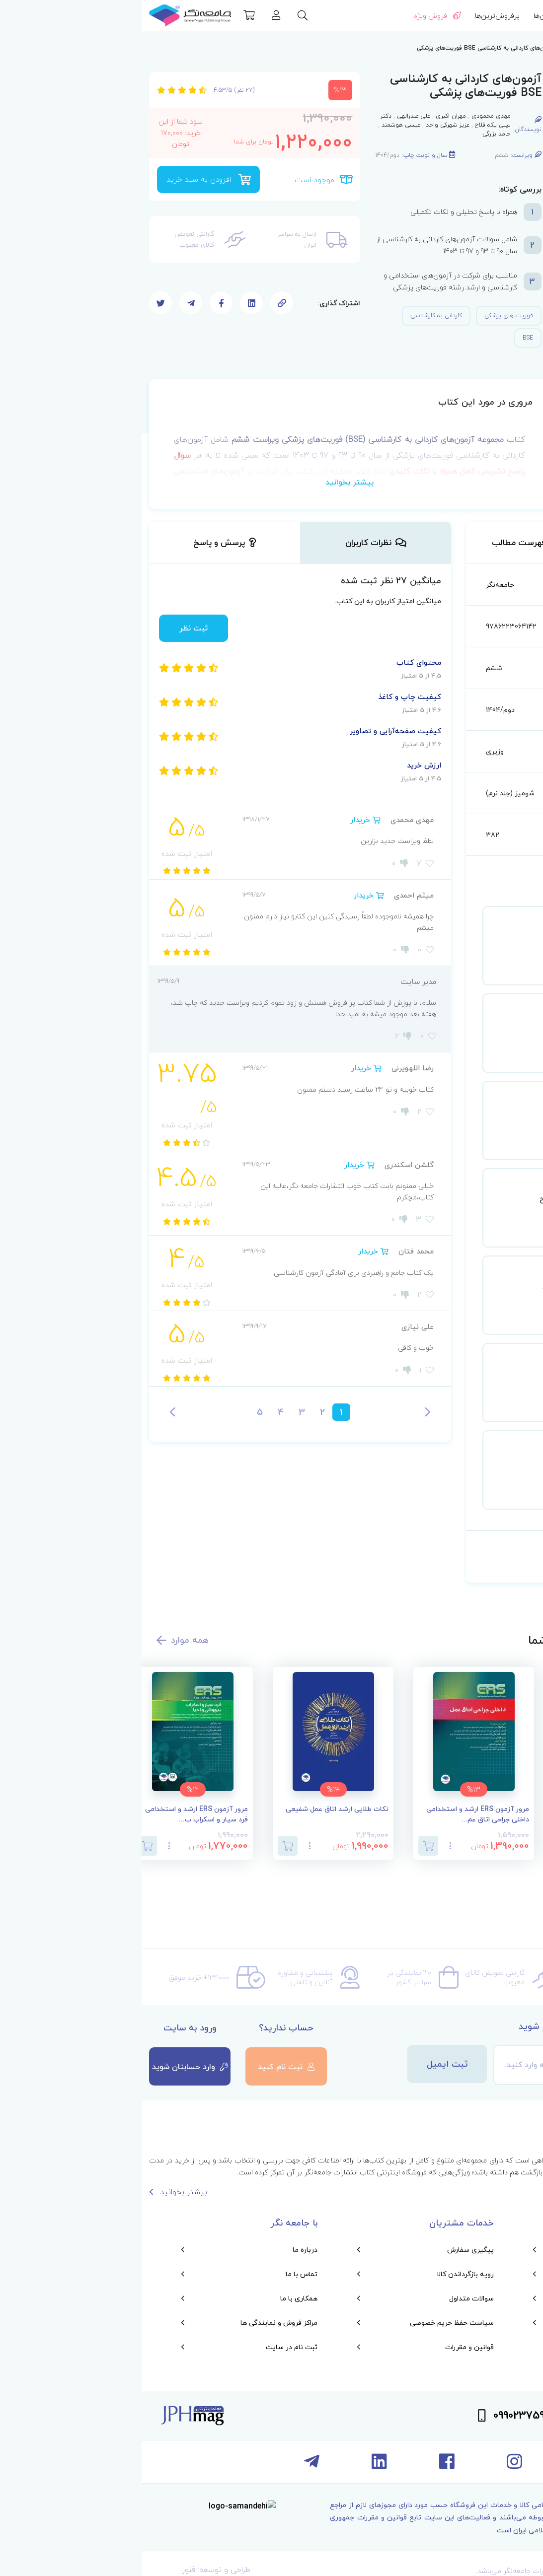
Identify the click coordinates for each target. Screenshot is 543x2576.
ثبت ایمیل (305, 2064)
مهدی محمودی (349, 116)
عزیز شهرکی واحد (306, 125)
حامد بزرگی (355, 134)
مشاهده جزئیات (429, 973)
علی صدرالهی (272, 116)
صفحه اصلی (523, 48)
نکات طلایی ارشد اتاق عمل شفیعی (195, 1809)
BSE (386, 338)
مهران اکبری (309, 116)
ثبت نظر (52, 628)
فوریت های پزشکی (367, 315)
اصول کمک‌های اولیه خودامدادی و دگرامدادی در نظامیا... (478, 1814)
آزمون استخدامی (477, 48)
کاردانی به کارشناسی (294, 315)
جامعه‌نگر (358, 584)
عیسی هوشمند (259, 125)
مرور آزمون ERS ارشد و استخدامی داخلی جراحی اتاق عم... (336, 1814)
